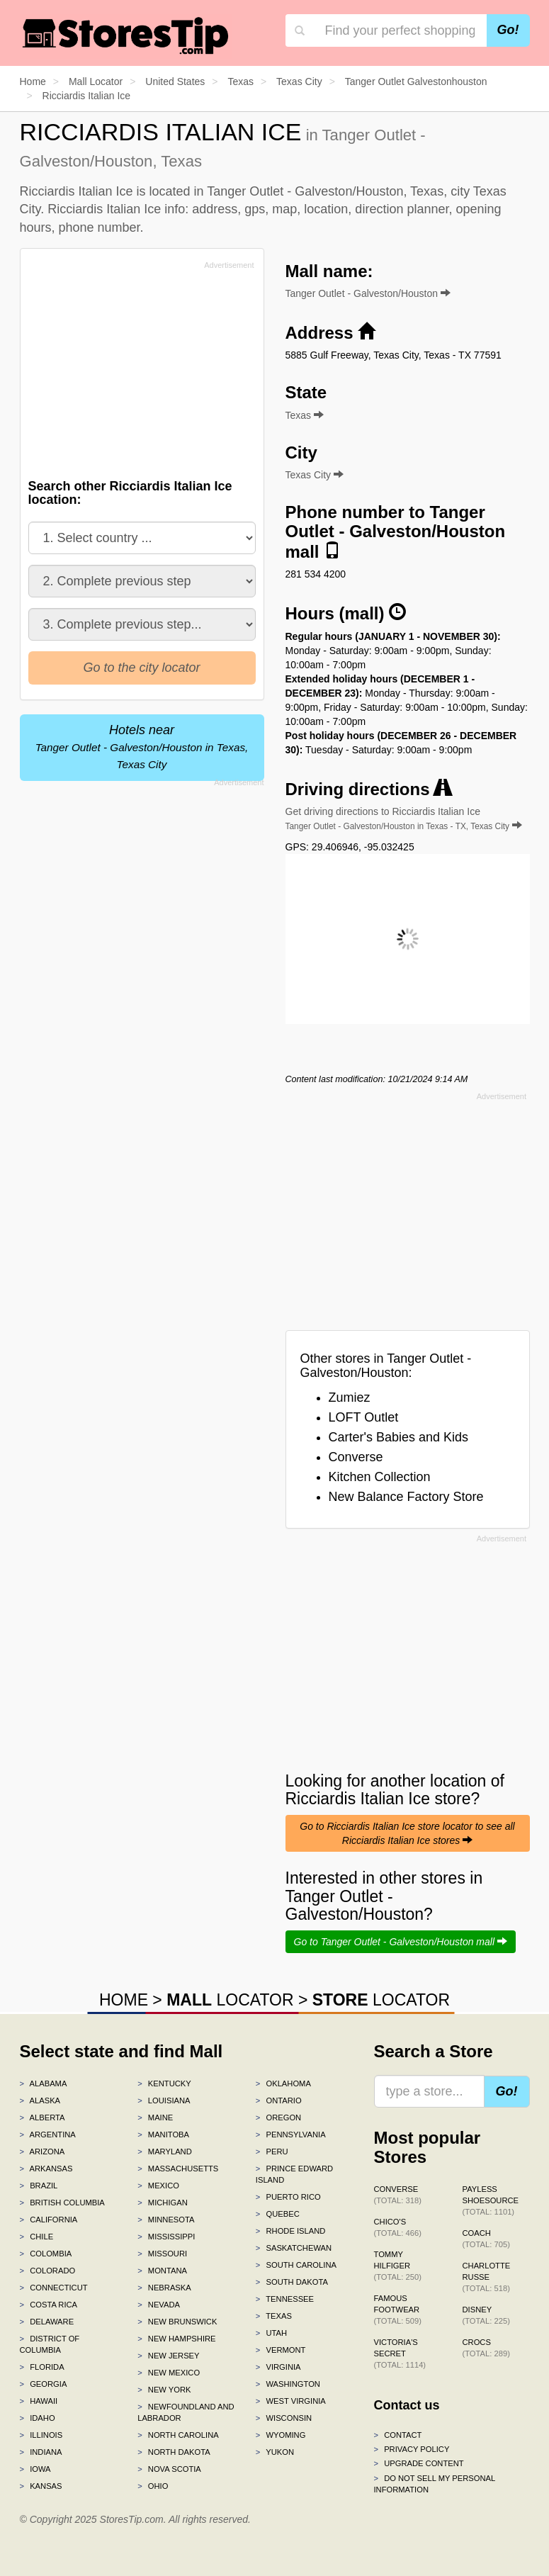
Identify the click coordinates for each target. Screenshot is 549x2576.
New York (164, 2389)
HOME (123, 2000)
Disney (486, 2315)
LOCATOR (229, 2000)
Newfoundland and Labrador (185, 2412)
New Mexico (168, 2372)
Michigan (162, 2202)
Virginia (278, 2367)
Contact (398, 2435)
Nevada (158, 2304)
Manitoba (163, 2134)
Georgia (43, 2384)
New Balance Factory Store (406, 1497)
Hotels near (142, 746)
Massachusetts (177, 2168)
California (49, 2219)
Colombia (46, 2253)
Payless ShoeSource (491, 2200)
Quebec (278, 2214)
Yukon (275, 2452)
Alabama (43, 2083)
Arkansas (46, 2168)
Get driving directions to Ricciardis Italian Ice (403, 818)
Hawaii (39, 2401)
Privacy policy (412, 2449)
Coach (486, 2239)
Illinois (41, 2435)
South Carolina (296, 2265)
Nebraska (164, 2287)
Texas (274, 2316)
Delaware (47, 2321)
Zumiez (349, 1397)
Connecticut (54, 2287)
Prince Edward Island (294, 2174)
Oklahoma (283, 2083)
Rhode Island (291, 2231)
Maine (155, 2117)
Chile (37, 2236)
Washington (288, 2384)
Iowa (35, 2469)
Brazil (39, 2185)
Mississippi (166, 2236)
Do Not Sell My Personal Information (434, 2484)
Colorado (48, 2270)
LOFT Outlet (364, 1417)
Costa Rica (49, 2304)
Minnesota (165, 2219)
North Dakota (173, 2452)
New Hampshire (176, 2338)
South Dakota (292, 2282)
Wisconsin (284, 2418)
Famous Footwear (397, 2309)
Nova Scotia (169, 2469)
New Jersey (168, 2355)
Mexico (158, 2185)
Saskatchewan (294, 2248)
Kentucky (164, 2083)
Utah (271, 2333)
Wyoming (281, 2435)
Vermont (281, 2350)
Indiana (41, 2452)
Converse (356, 1457)
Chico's (397, 2227)
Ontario (279, 2100)
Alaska (40, 2100)
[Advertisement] (135, 373)
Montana (162, 2270)
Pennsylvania (291, 2134)
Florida (42, 2367)
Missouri (162, 2253)
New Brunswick (177, 2321)
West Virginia (291, 2401)
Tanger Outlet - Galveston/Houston (368, 293)
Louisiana (163, 2100)
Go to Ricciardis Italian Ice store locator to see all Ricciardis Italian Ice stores (407, 1833)
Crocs (486, 2348)
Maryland (164, 2151)
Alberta (42, 2117)
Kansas (41, 2486)
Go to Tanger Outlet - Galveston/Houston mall (400, 1941)
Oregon (278, 2117)
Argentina (48, 2134)
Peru (272, 2151)
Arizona (42, 2151)
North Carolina (178, 2435)
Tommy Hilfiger (397, 2265)
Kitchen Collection (380, 1477)
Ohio (152, 2486)
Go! (508, 30)
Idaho (37, 2418)
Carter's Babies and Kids (399, 1437)
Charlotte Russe (487, 2277)
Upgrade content (419, 2463)
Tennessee (285, 2299)
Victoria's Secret (400, 2353)
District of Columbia (50, 2344)
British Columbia (62, 2202)
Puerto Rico (288, 2197)
